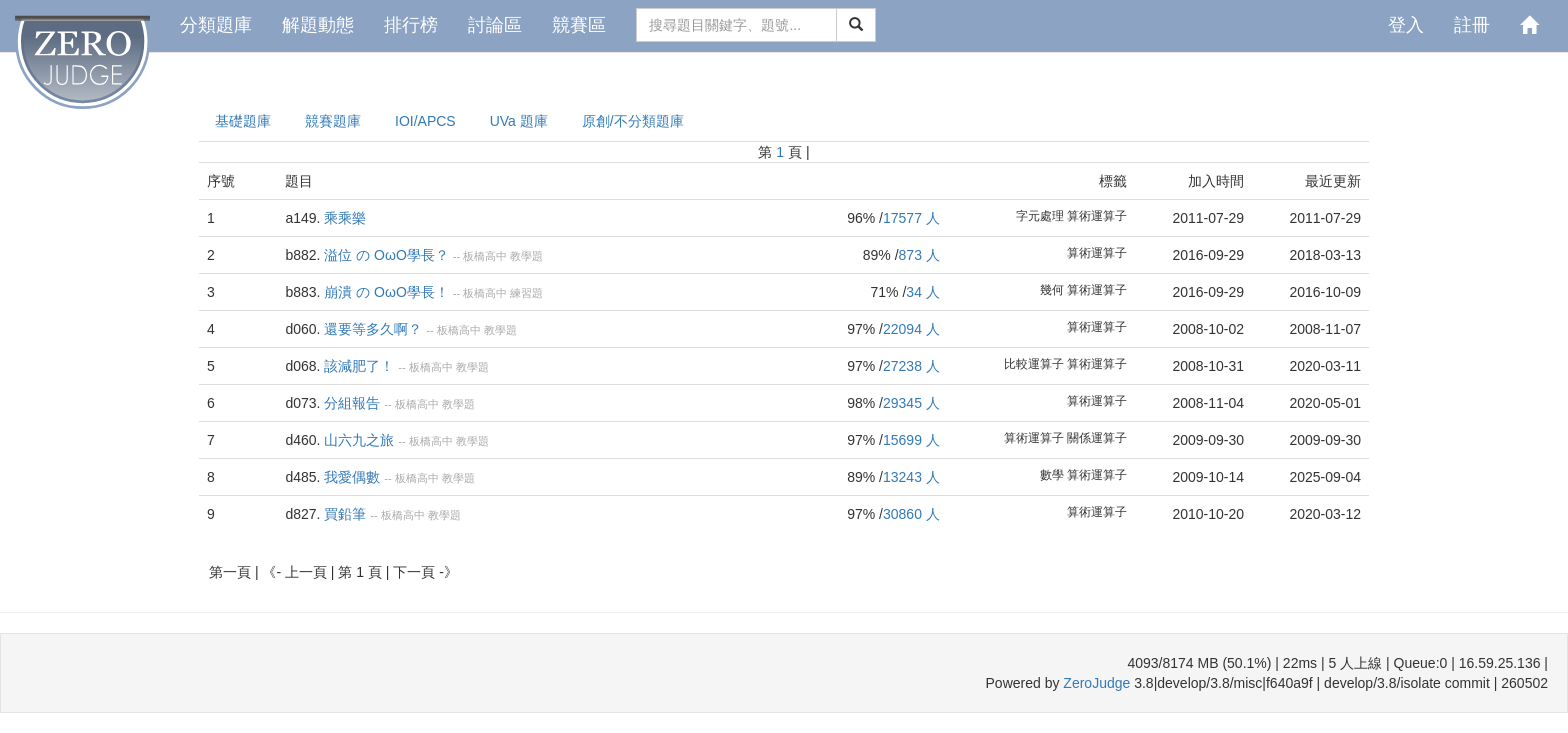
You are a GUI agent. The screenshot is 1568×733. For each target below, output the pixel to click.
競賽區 (579, 25)
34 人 (922, 292)
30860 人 (911, 514)
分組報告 (352, 403)
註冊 (1472, 25)
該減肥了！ (359, 366)
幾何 (1052, 290)
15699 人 (911, 440)
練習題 (526, 293)
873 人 (919, 255)
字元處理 (1040, 216)
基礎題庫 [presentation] (243, 121)
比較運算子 (1034, 364)
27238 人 (911, 366)
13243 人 (911, 477)
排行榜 (411, 25)
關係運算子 (1097, 438)
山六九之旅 (359, 440)
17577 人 (911, 218)
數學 (1052, 475)
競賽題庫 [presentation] (333, 121)
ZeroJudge (1096, 683)
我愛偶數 (352, 477)
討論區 (495, 25)
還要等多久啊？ (373, 329)
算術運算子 (1097, 216)
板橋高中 (485, 256)
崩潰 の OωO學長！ (386, 292)
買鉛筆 (345, 514)
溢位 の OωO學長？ (386, 255)
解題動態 (318, 25)
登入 (1406, 25)
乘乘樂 (345, 218)
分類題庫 (216, 25)
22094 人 (911, 329)
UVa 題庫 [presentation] (519, 121)
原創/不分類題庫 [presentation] (633, 121)
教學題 (526, 256)
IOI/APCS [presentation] (425, 121)
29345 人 (911, 403)
